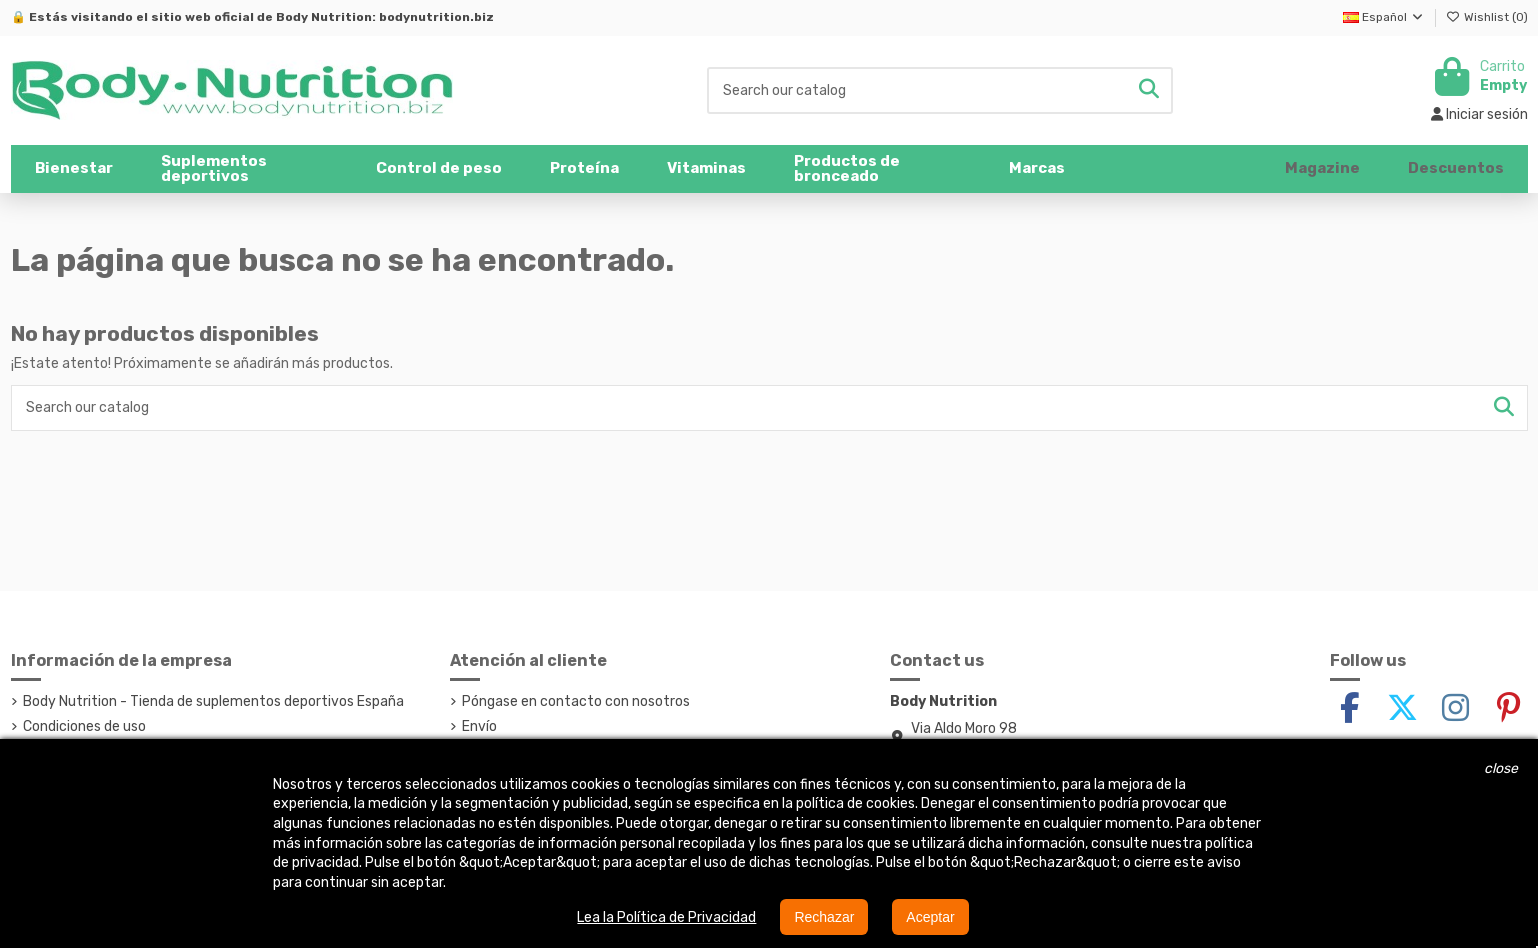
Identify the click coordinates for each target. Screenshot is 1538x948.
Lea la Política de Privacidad (666, 917)
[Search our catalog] (1149, 90)
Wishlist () (1487, 17)
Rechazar (824, 917)
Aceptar (930, 917)
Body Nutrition (324, 17)
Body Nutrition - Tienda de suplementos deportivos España (213, 701)
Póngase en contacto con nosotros (576, 701)
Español (1384, 17)
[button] (244, 169)
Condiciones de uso (84, 726)
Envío (479, 726)
